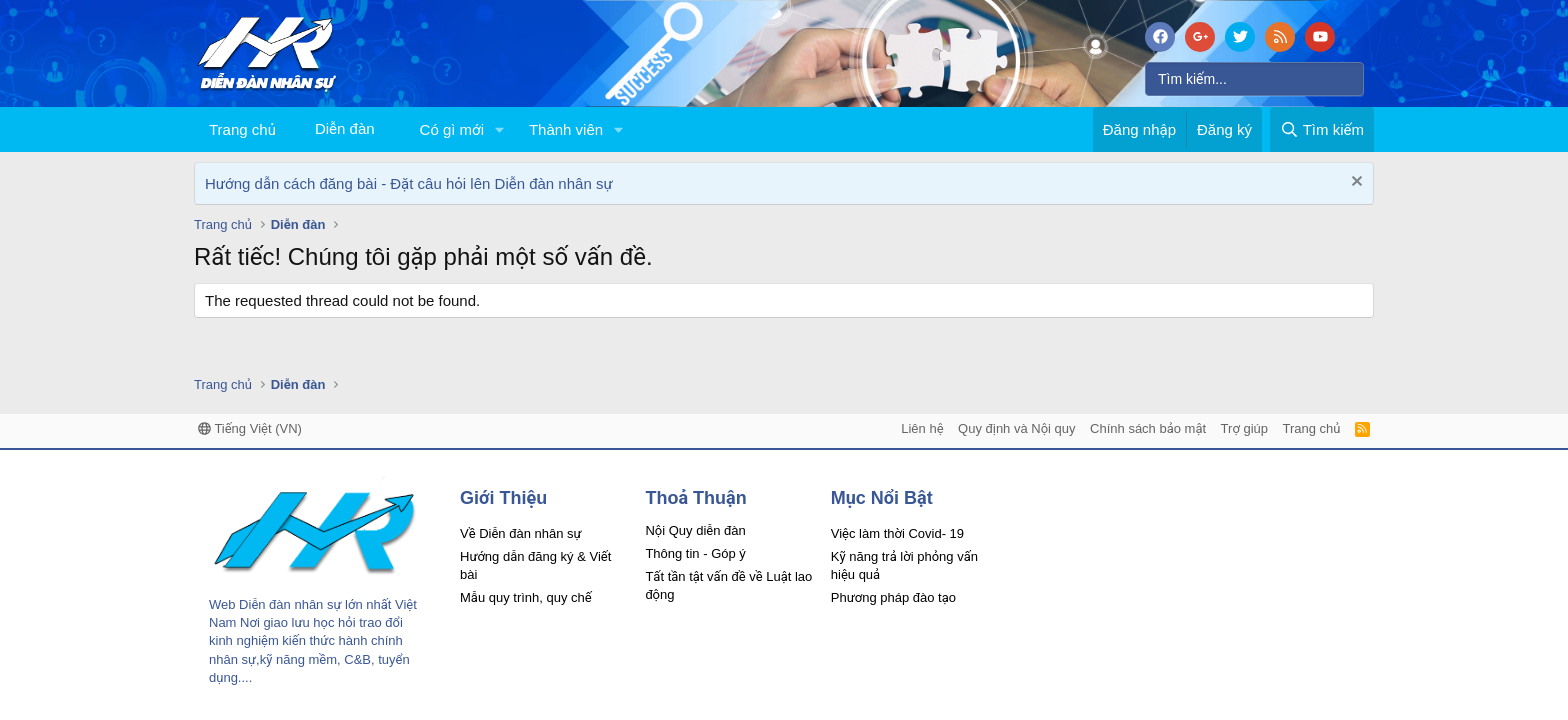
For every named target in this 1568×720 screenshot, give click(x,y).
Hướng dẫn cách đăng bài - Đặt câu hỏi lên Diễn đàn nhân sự (409, 183)
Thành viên (566, 129)
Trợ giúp (1244, 428)
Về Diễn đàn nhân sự (521, 533)
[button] (500, 129)
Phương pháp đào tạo (893, 597)
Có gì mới (452, 129)
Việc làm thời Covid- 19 (897, 533)
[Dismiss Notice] (1354, 183)
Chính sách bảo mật (1148, 428)
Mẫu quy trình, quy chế (526, 597)
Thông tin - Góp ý (695, 553)
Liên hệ (922, 428)
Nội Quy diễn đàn (695, 530)
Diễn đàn (345, 128)
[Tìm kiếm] (1254, 79)
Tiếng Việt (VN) (250, 428)
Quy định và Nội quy (1017, 428)
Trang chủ (242, 129)
